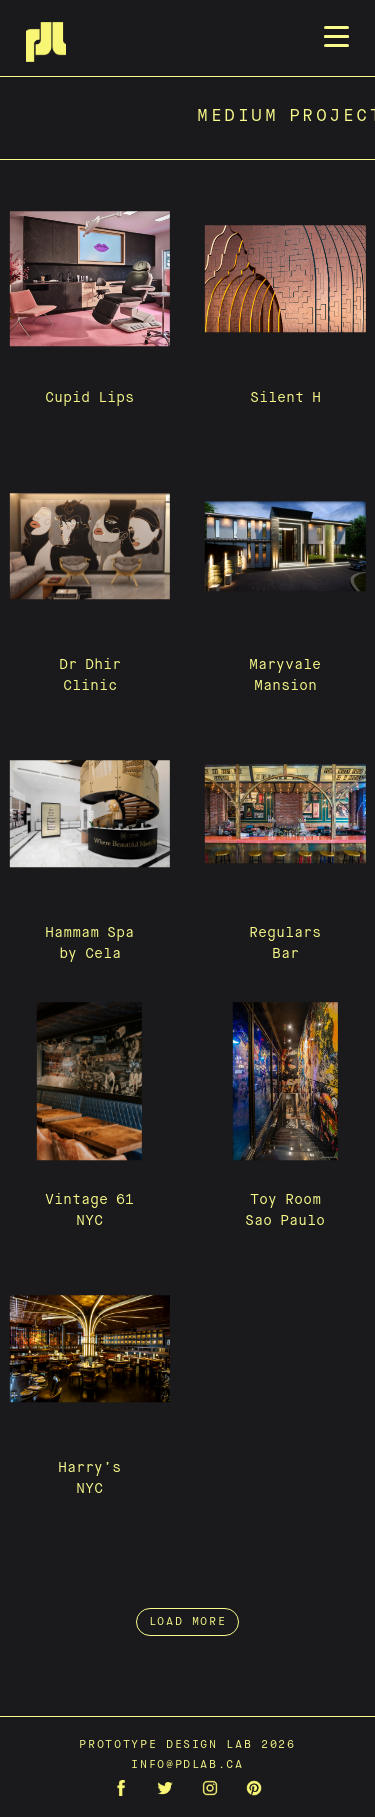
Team (207, 202)
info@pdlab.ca (187, 1764)
